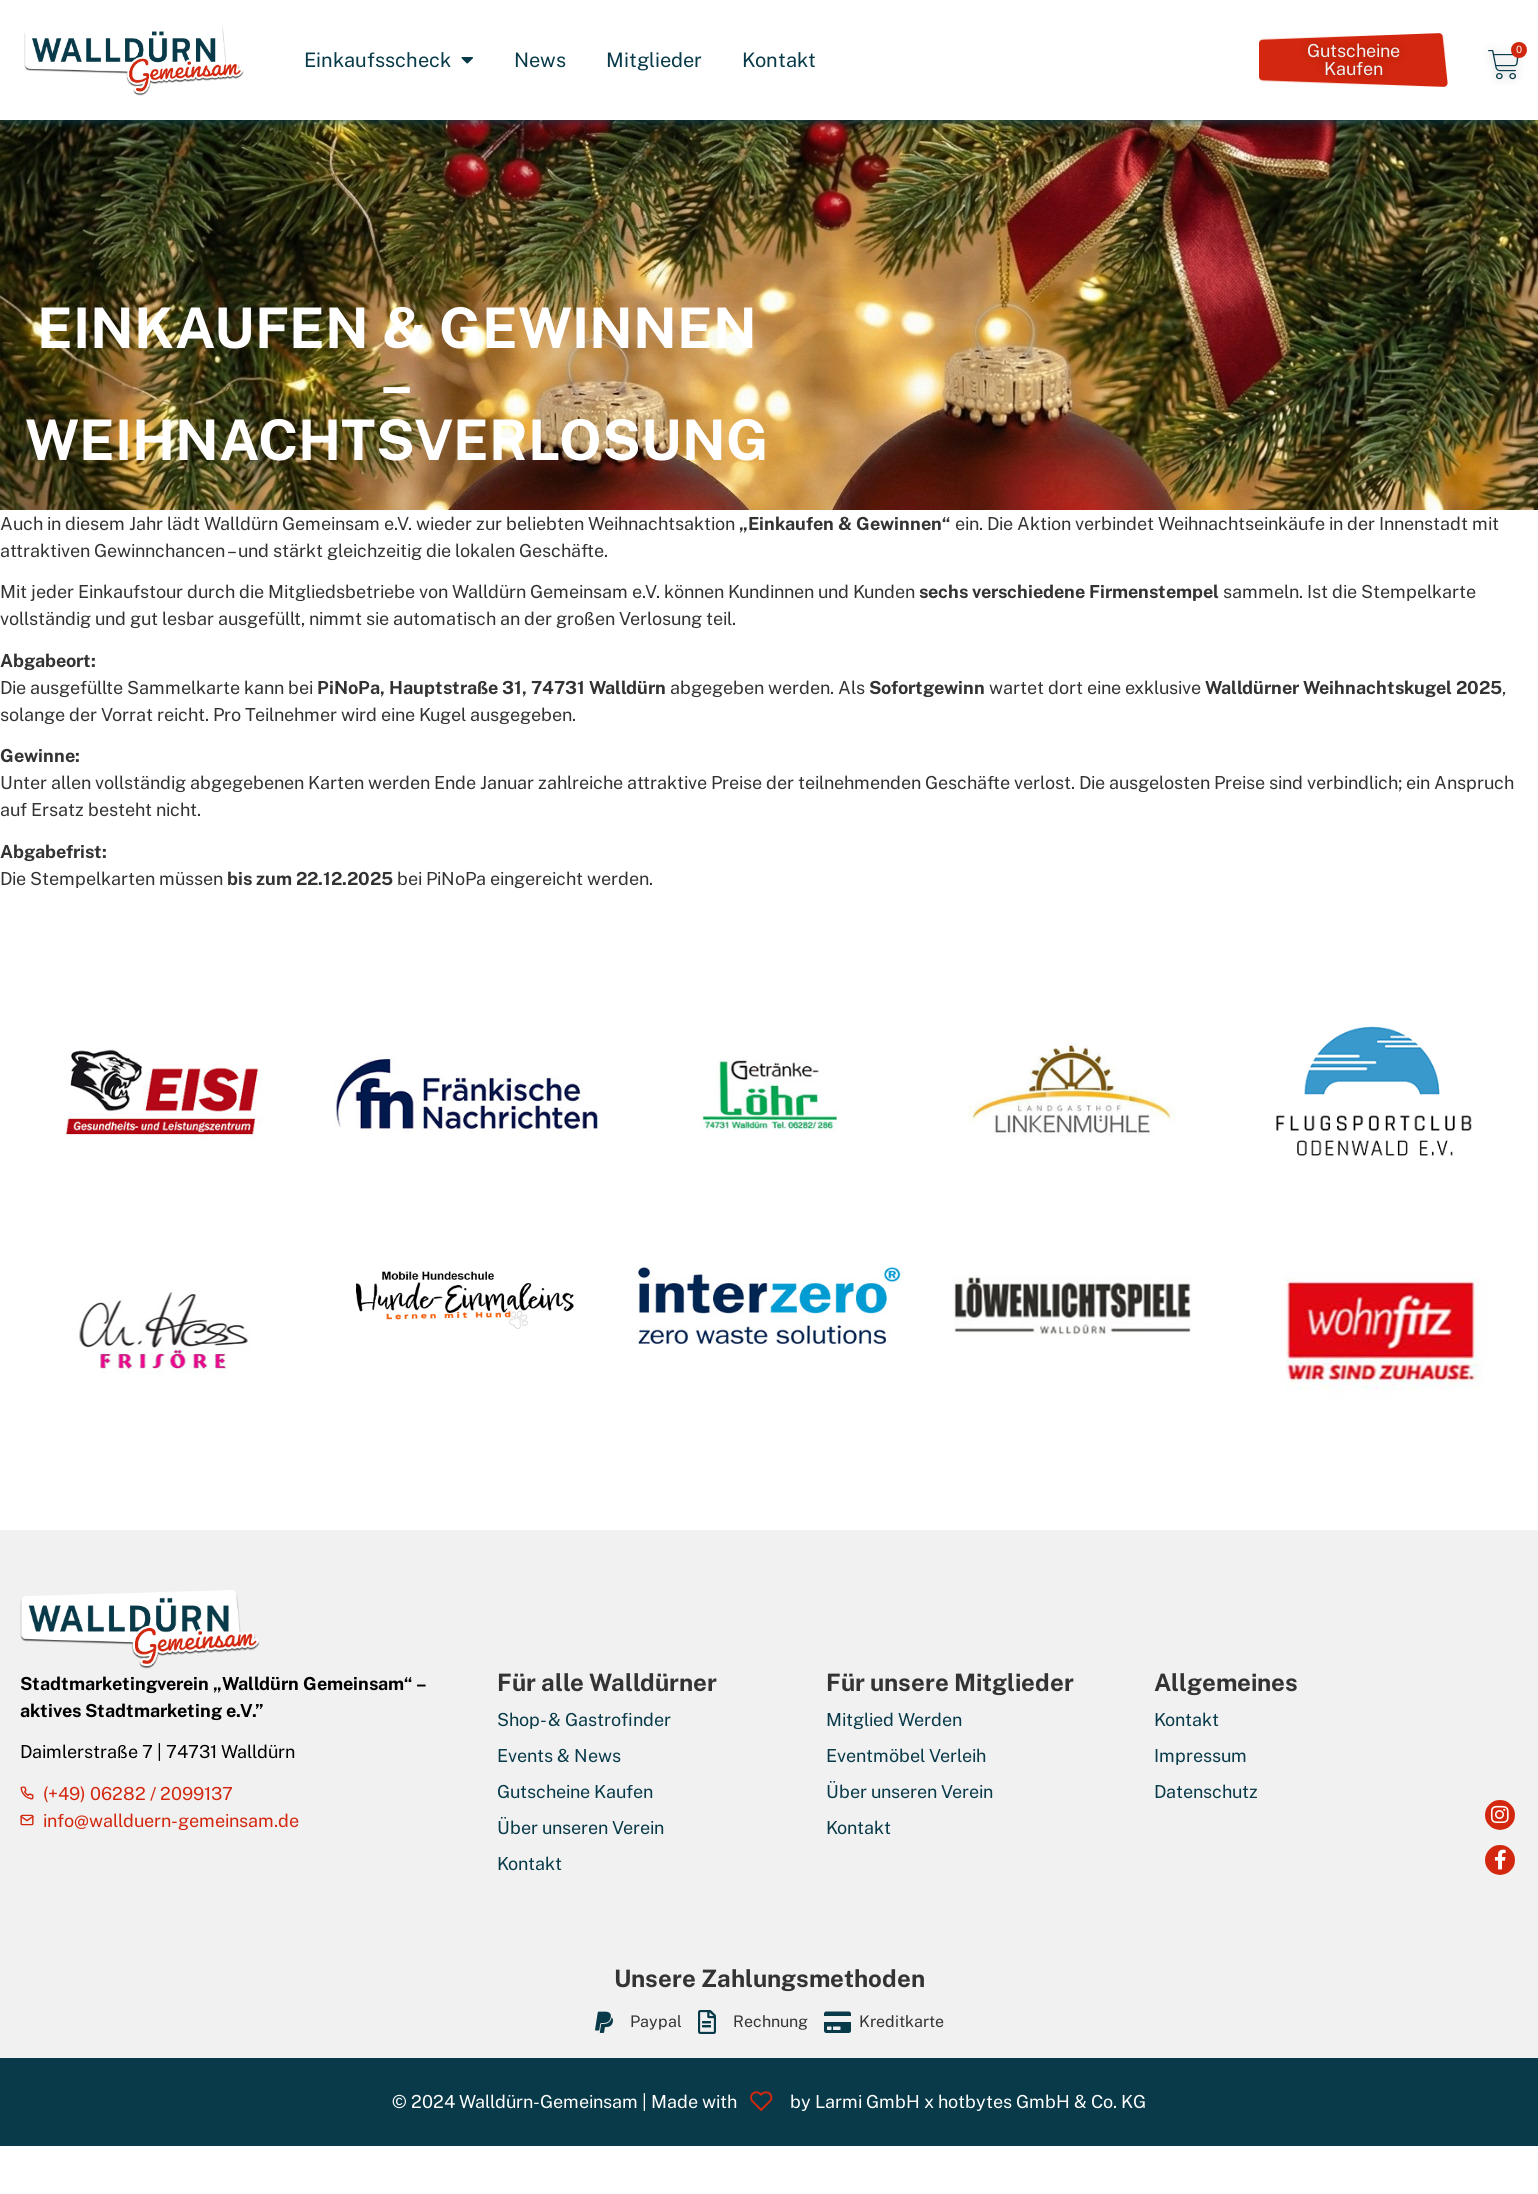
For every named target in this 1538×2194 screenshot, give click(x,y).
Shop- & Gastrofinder (584, 1719)
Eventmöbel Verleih (906, 1755)
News (540, 60)
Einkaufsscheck (389, 60)
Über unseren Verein (580, 1827)
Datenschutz (1206, 1791)
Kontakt (779, 60)
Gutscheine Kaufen (575, 1791)
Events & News (559, 1755)
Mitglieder (654, 60)
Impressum (1200, 1755)
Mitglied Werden (894, 1719)
